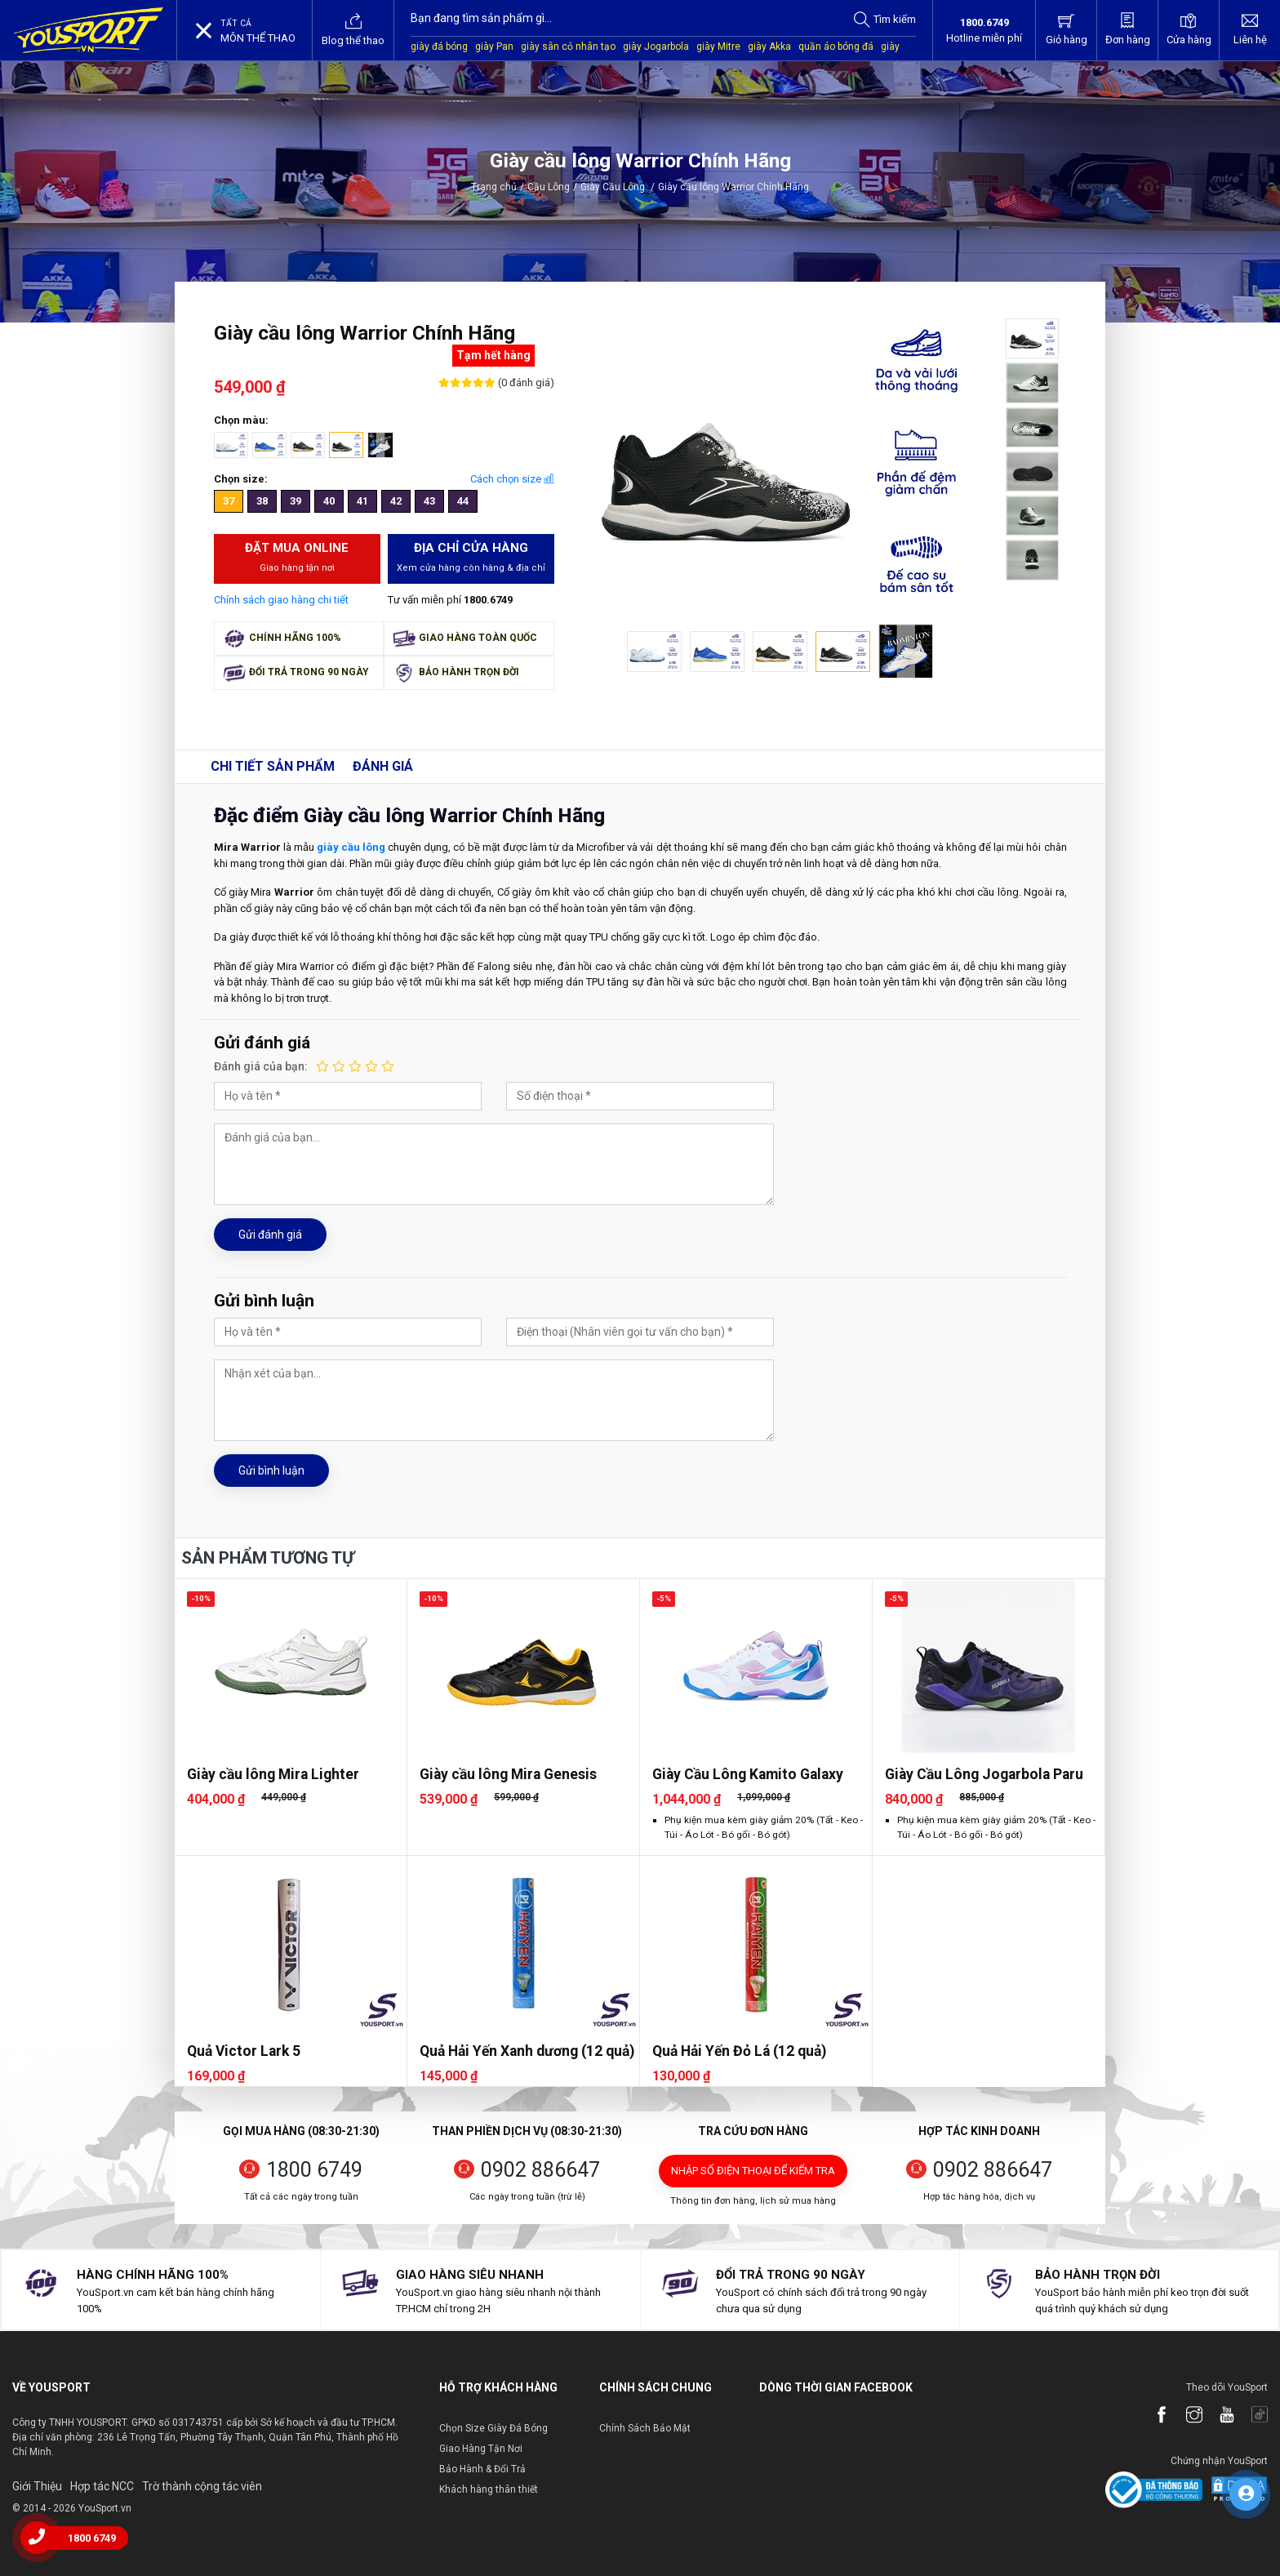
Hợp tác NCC (102, 2486)
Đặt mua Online (297, 558)
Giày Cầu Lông (617, 187)
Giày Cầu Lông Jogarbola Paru (984, 1774)
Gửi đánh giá (270, 1234)
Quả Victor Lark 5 (243, 2051)
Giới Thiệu (37, 2486)
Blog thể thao (353, 29)
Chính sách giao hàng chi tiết (281, 600)
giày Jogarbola (656, 46)
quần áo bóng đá (835, 46)
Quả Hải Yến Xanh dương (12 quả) (527, 2051)
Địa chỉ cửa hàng (471, 558)
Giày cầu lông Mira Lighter (273, 1774)
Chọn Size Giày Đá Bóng (493, 2428)
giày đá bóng (439, 46)
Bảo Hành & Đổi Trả (482, 2469)
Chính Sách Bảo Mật (645, 2428)
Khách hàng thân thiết (488, 2489)
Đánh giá (383, 766)
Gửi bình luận (271, 1470)
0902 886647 (540, 2170)
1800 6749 (314, 2170)
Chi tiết (273, 766)
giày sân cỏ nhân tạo (568, 46)
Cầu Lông (548, 187)
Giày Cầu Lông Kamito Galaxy (747, 1774)
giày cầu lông (351, 847)
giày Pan (494, 46)
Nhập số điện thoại (753, 2170)
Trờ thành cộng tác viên (202, 2486)
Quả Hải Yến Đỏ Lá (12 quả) (739, 2051)
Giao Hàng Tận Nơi (480, 2448)
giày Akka (769, 46)
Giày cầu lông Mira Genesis (508, 1774)
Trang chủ (494, 187)
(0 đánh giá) (525, 382)
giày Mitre (718, 46)
